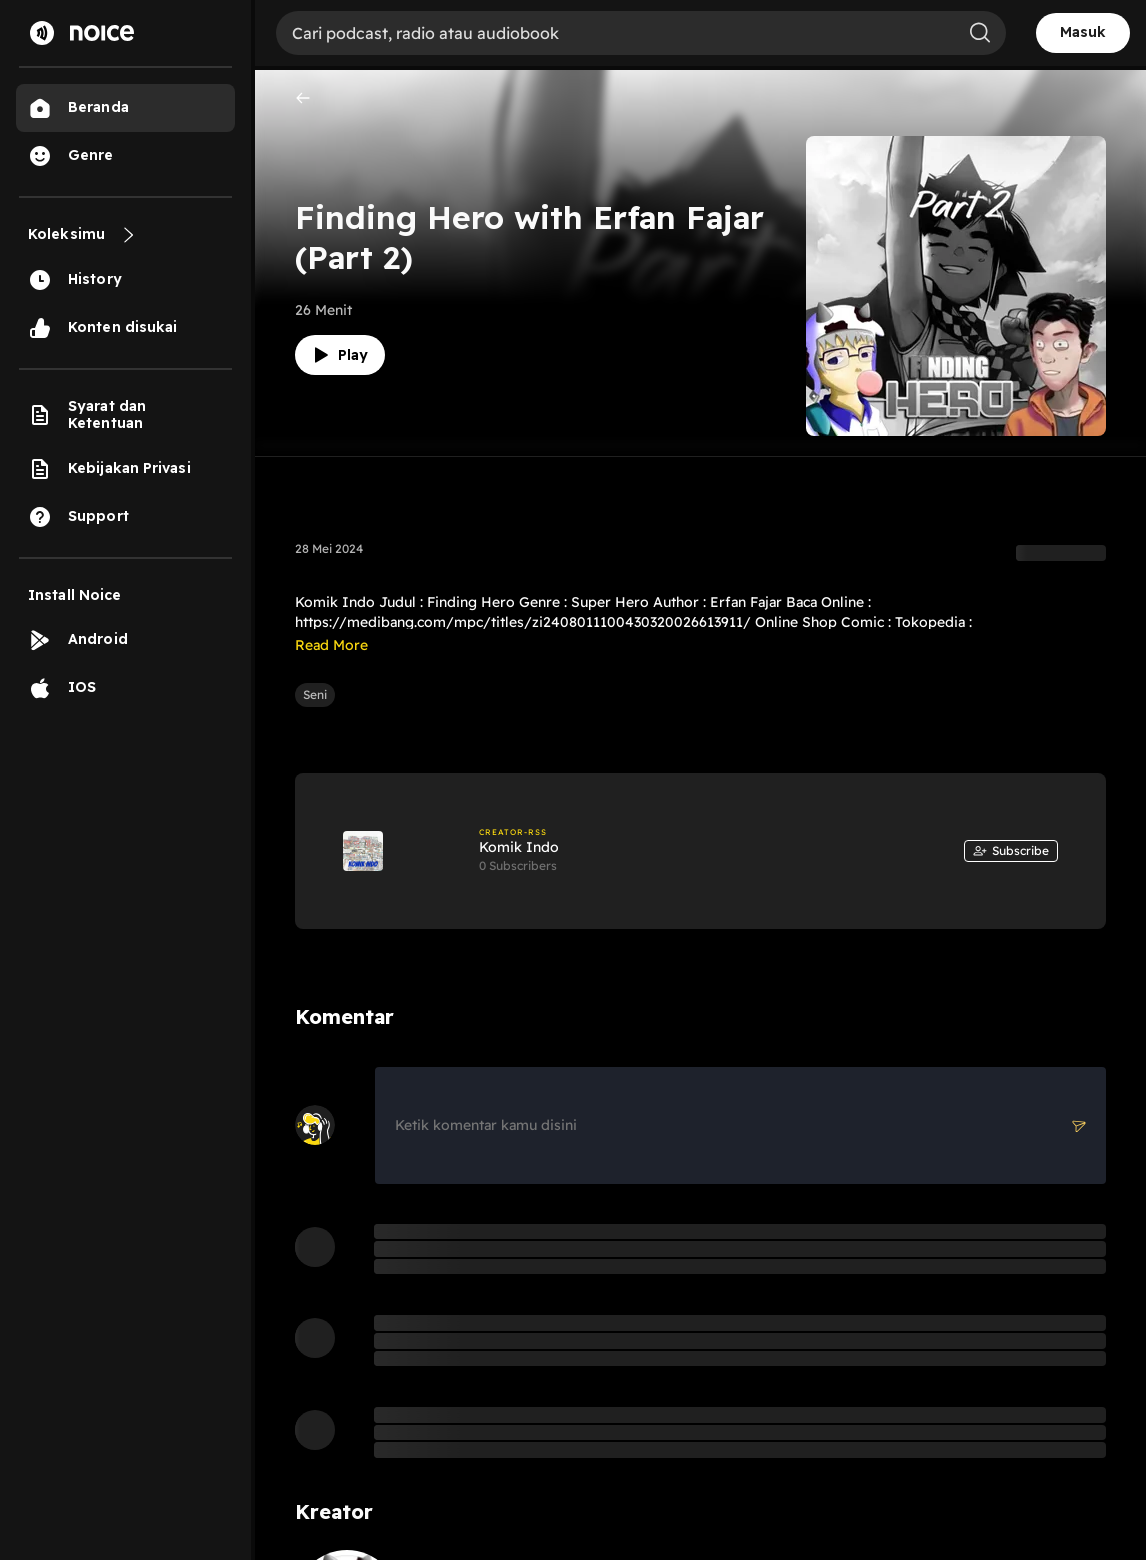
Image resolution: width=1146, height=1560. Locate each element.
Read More (331, 645)
